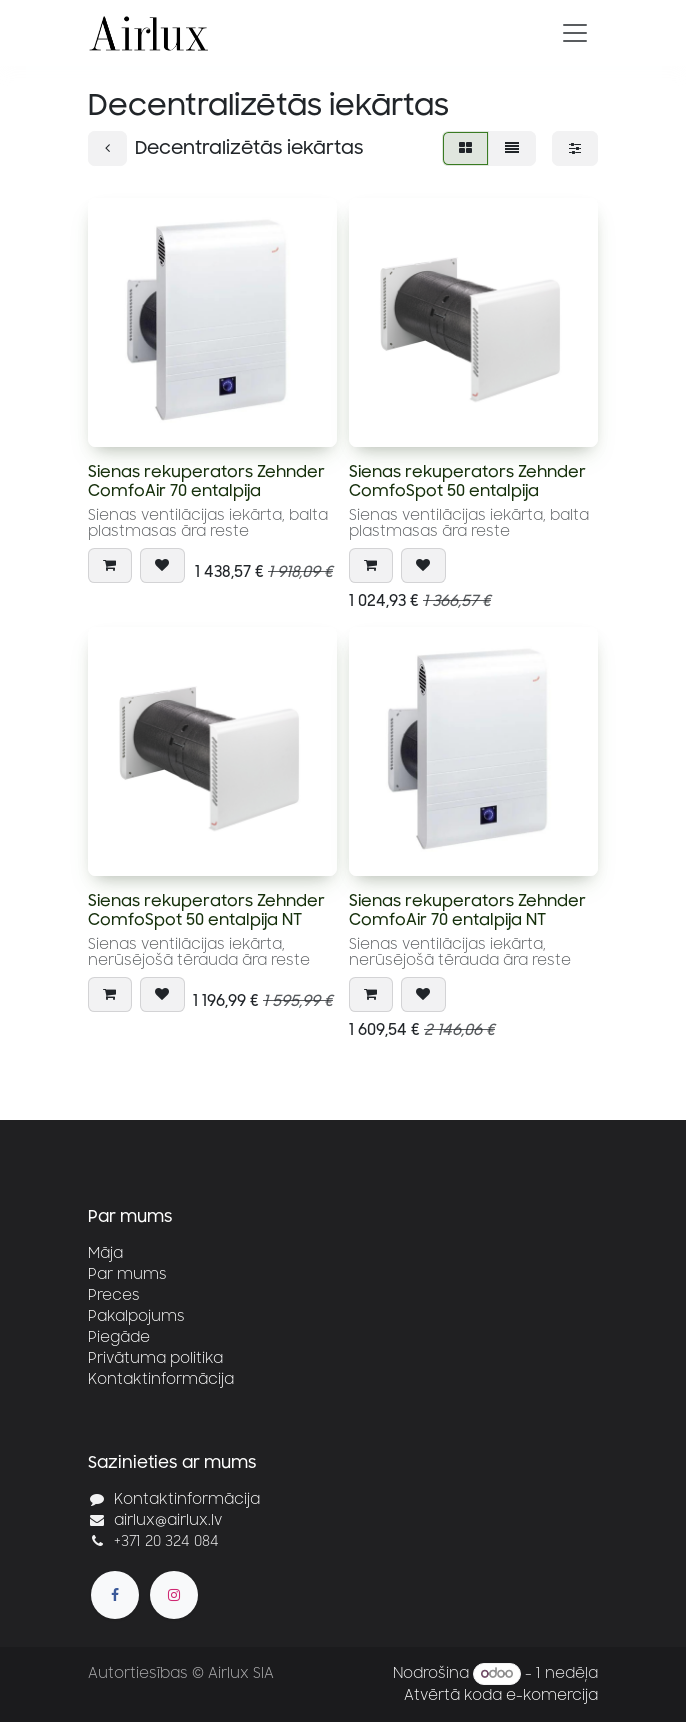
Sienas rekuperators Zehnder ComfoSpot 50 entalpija (467, 481)
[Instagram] (174, 1595)
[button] (110, 565)
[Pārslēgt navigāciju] (575, 33)
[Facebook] (115, 1595)
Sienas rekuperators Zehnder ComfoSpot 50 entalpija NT (206, 910)
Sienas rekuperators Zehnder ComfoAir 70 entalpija (206, 481)
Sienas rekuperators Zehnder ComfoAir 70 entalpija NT (467, 910)
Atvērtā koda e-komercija (501, 1695)
